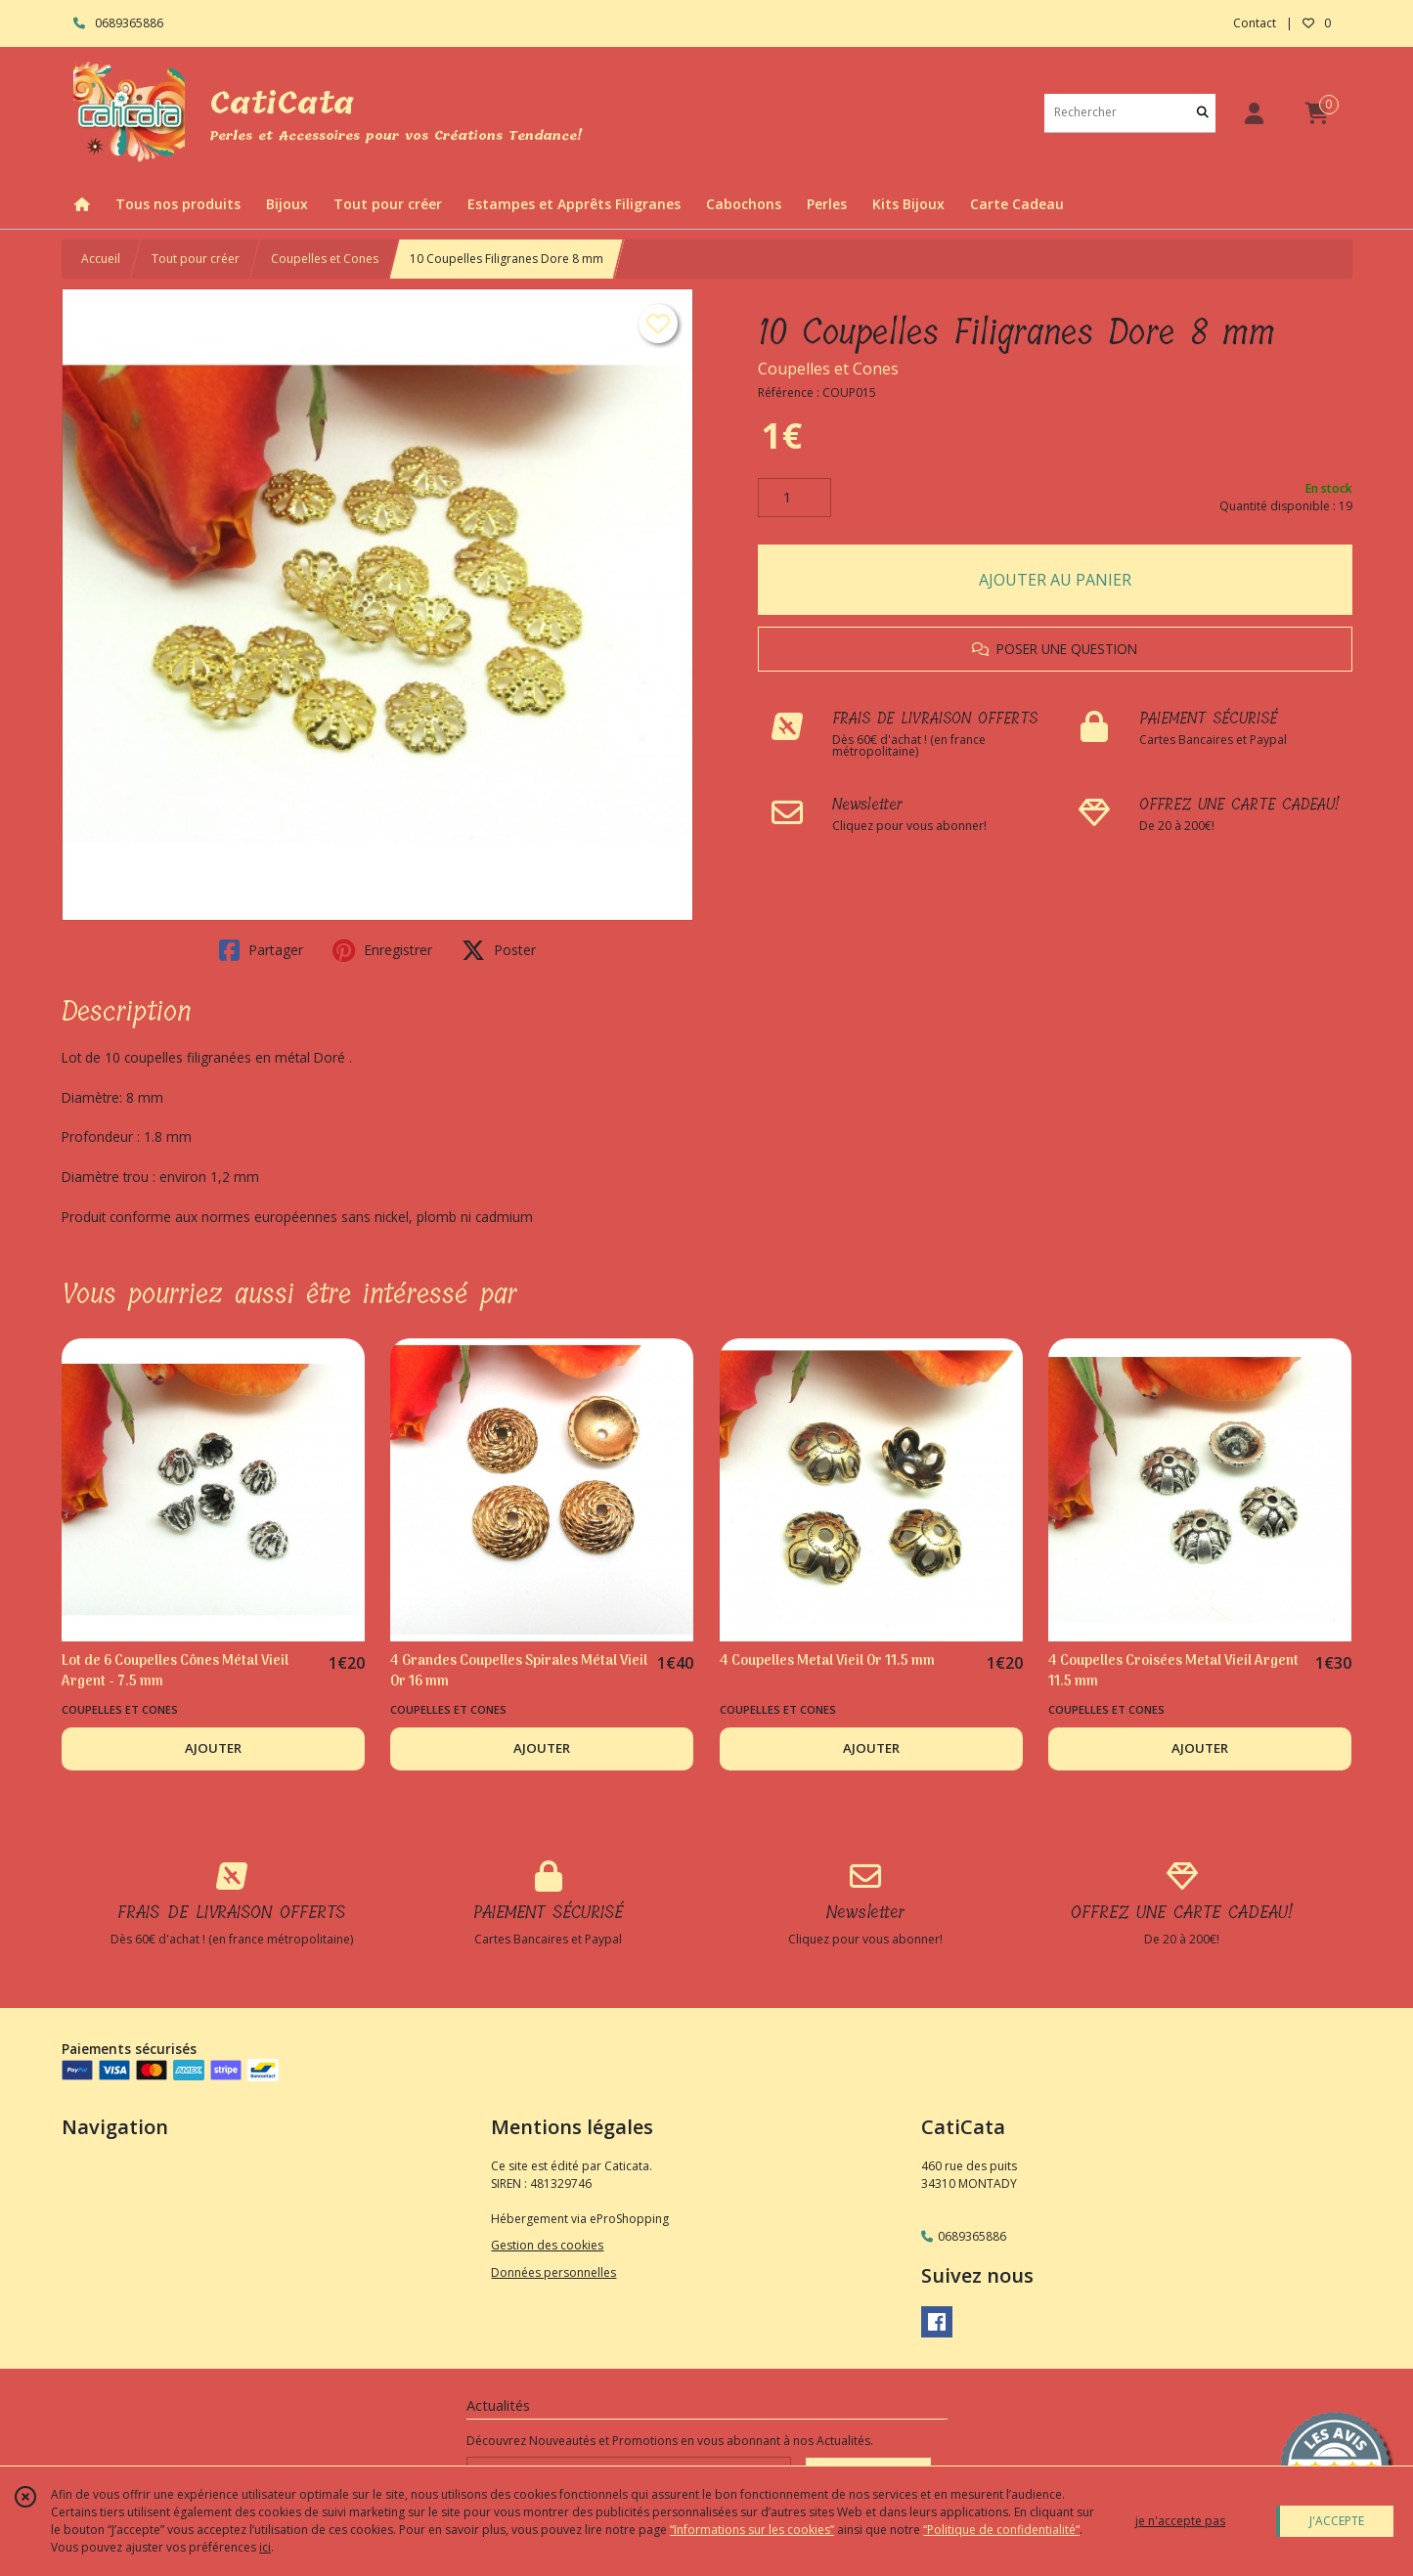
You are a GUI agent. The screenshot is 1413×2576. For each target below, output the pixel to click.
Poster (499, 950)
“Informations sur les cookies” (752, 2529)
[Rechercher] (1202, 113)
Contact (1254, 23)
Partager (261, 950)
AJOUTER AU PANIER (1055, 579)
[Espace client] (1254, 113)
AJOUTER (213, 1748)
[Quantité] (794, 497)
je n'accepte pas (1180, 2520)
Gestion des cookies (547, 2245)
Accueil (100, 258)
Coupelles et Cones (324, 258)
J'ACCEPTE (1336, 2520)
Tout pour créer (196, 258)
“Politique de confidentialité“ (1001, 2529)
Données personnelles (553, 2272)
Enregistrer (382, 950)
